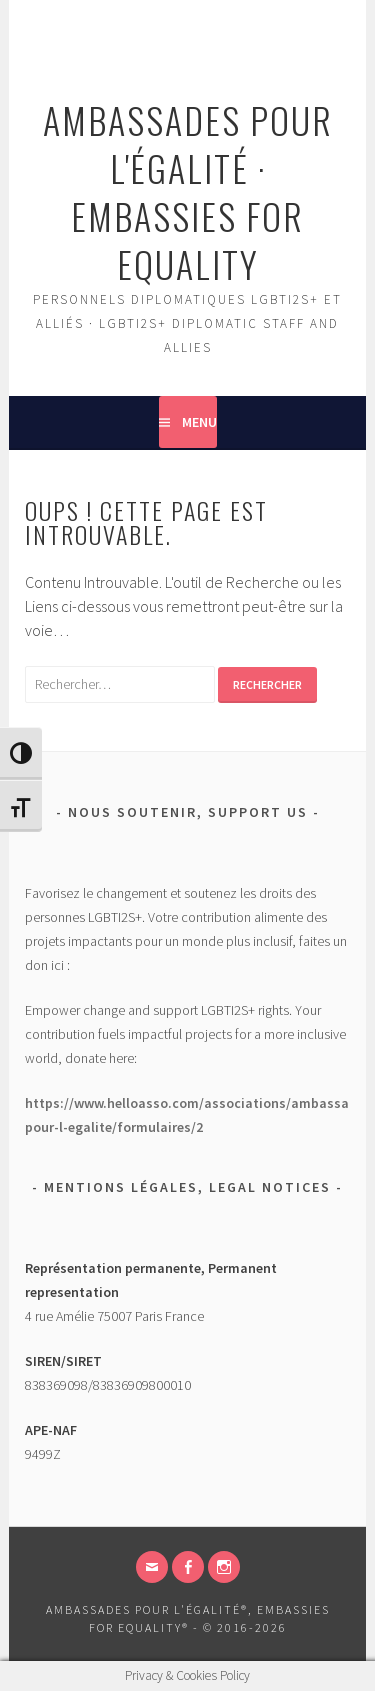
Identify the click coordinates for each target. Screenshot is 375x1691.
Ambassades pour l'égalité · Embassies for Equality (188, 191)
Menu (199, 422)
